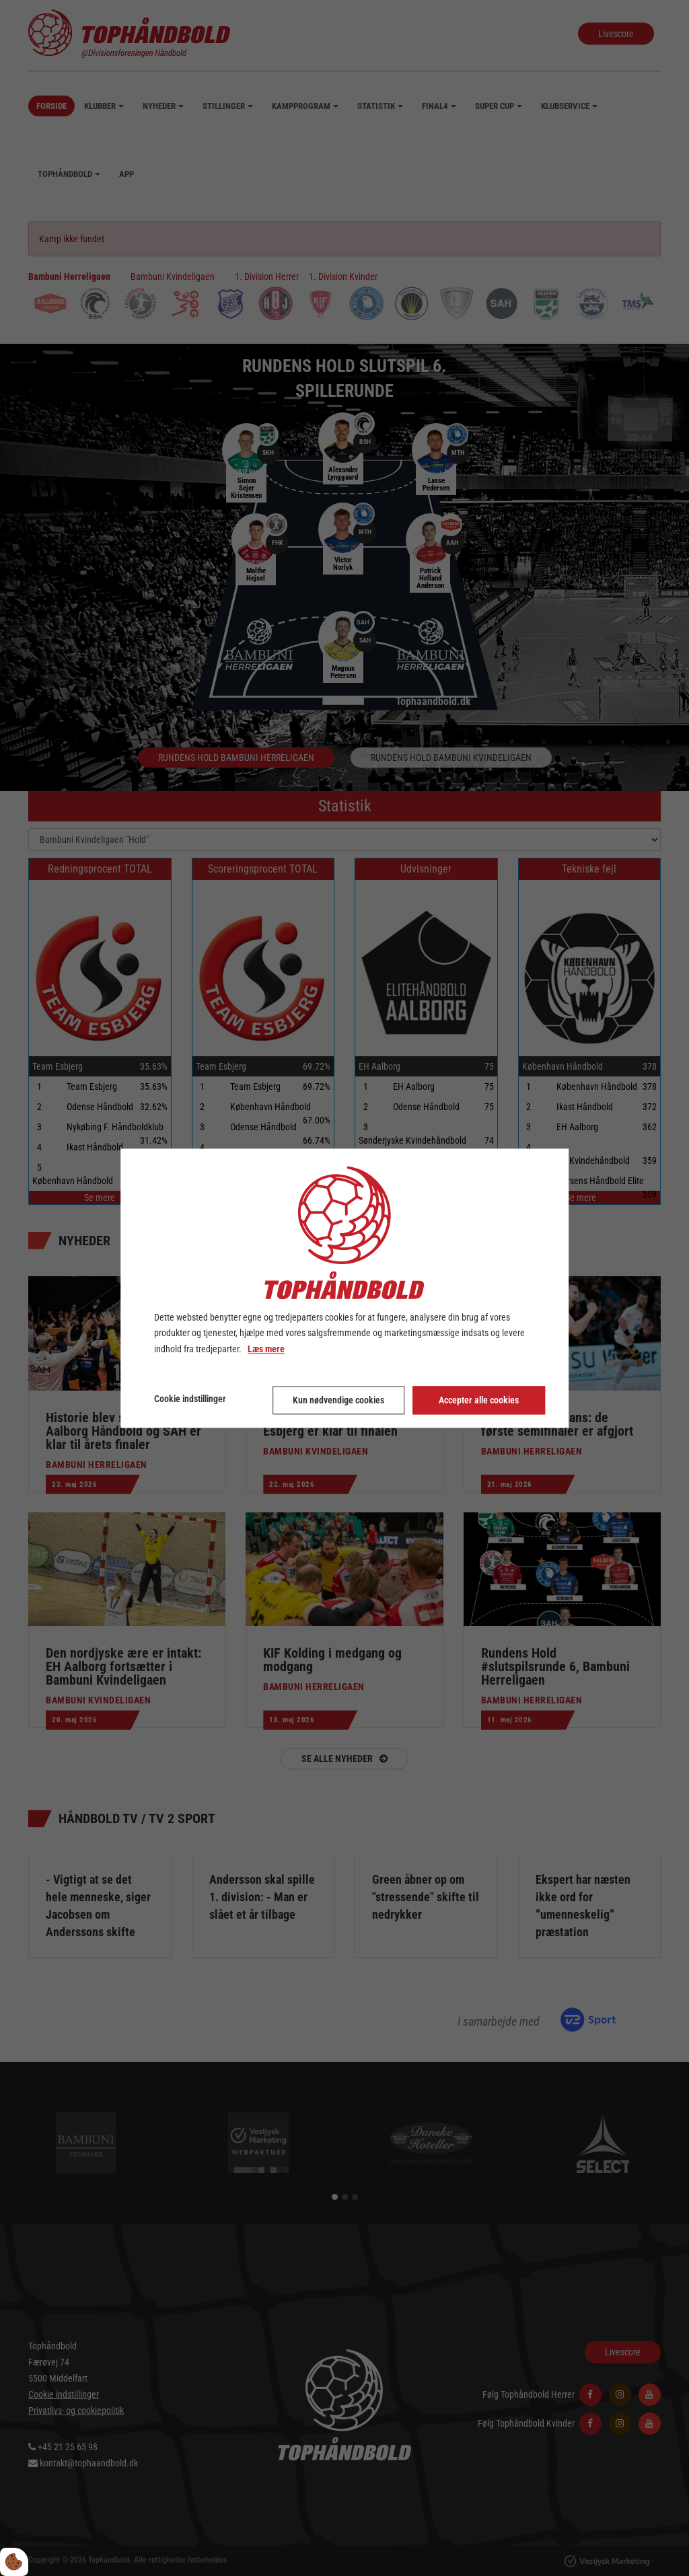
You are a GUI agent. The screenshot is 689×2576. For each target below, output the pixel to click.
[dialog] (344, 1288)
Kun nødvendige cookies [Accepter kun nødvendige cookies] (338, 1399)
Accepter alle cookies (479, 1399)
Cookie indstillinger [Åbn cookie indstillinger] (190, 1398)
